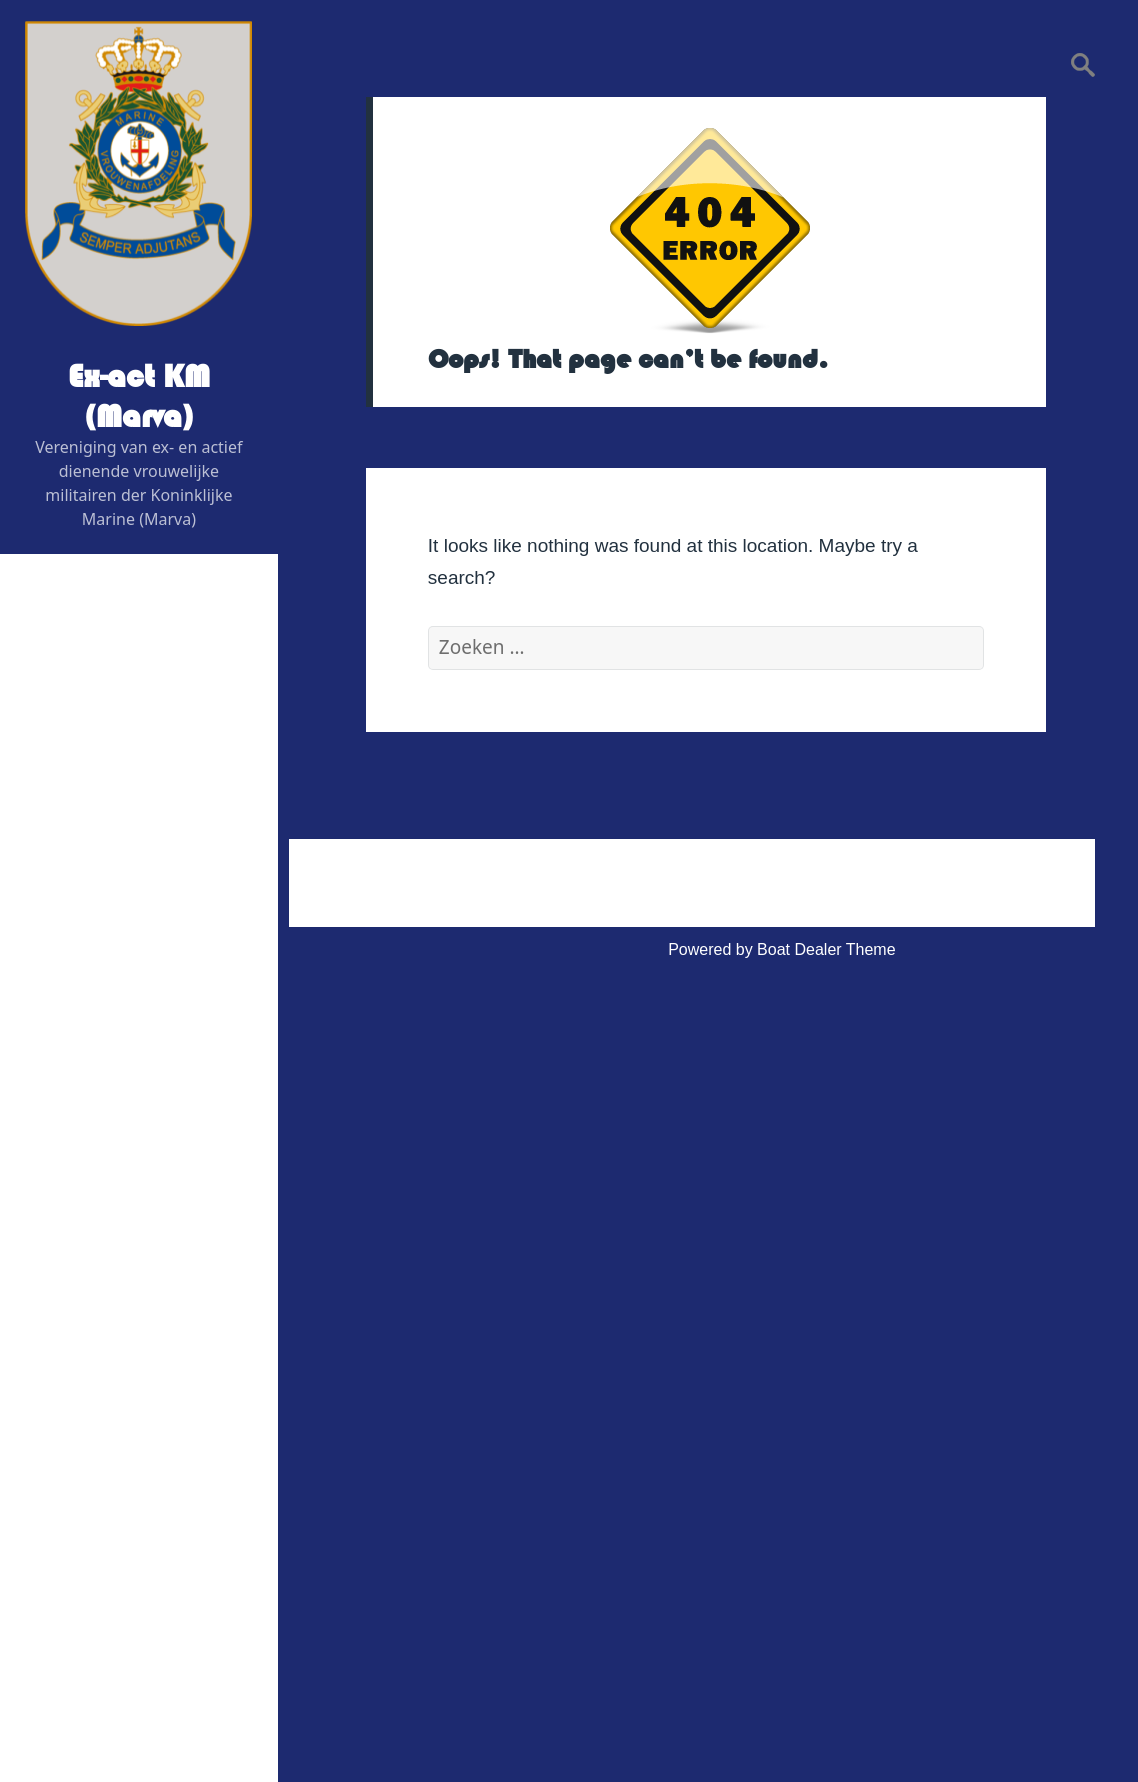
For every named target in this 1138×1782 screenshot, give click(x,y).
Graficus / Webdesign (137, 992)
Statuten (91, 1568)
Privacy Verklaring (125, 1616)
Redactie (92, 896)
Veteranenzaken (103, 1256)
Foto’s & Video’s (102, 1208)
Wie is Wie (83, 728)
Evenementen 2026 (114, 1088)
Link (59, 1352)
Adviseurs (96, 944)
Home (66, 680)
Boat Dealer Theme (826, 949)
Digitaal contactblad (115, 1040)
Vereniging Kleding (111, 1304)
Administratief (93, 1448)
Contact (72, 1400)
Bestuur (88, 776)
